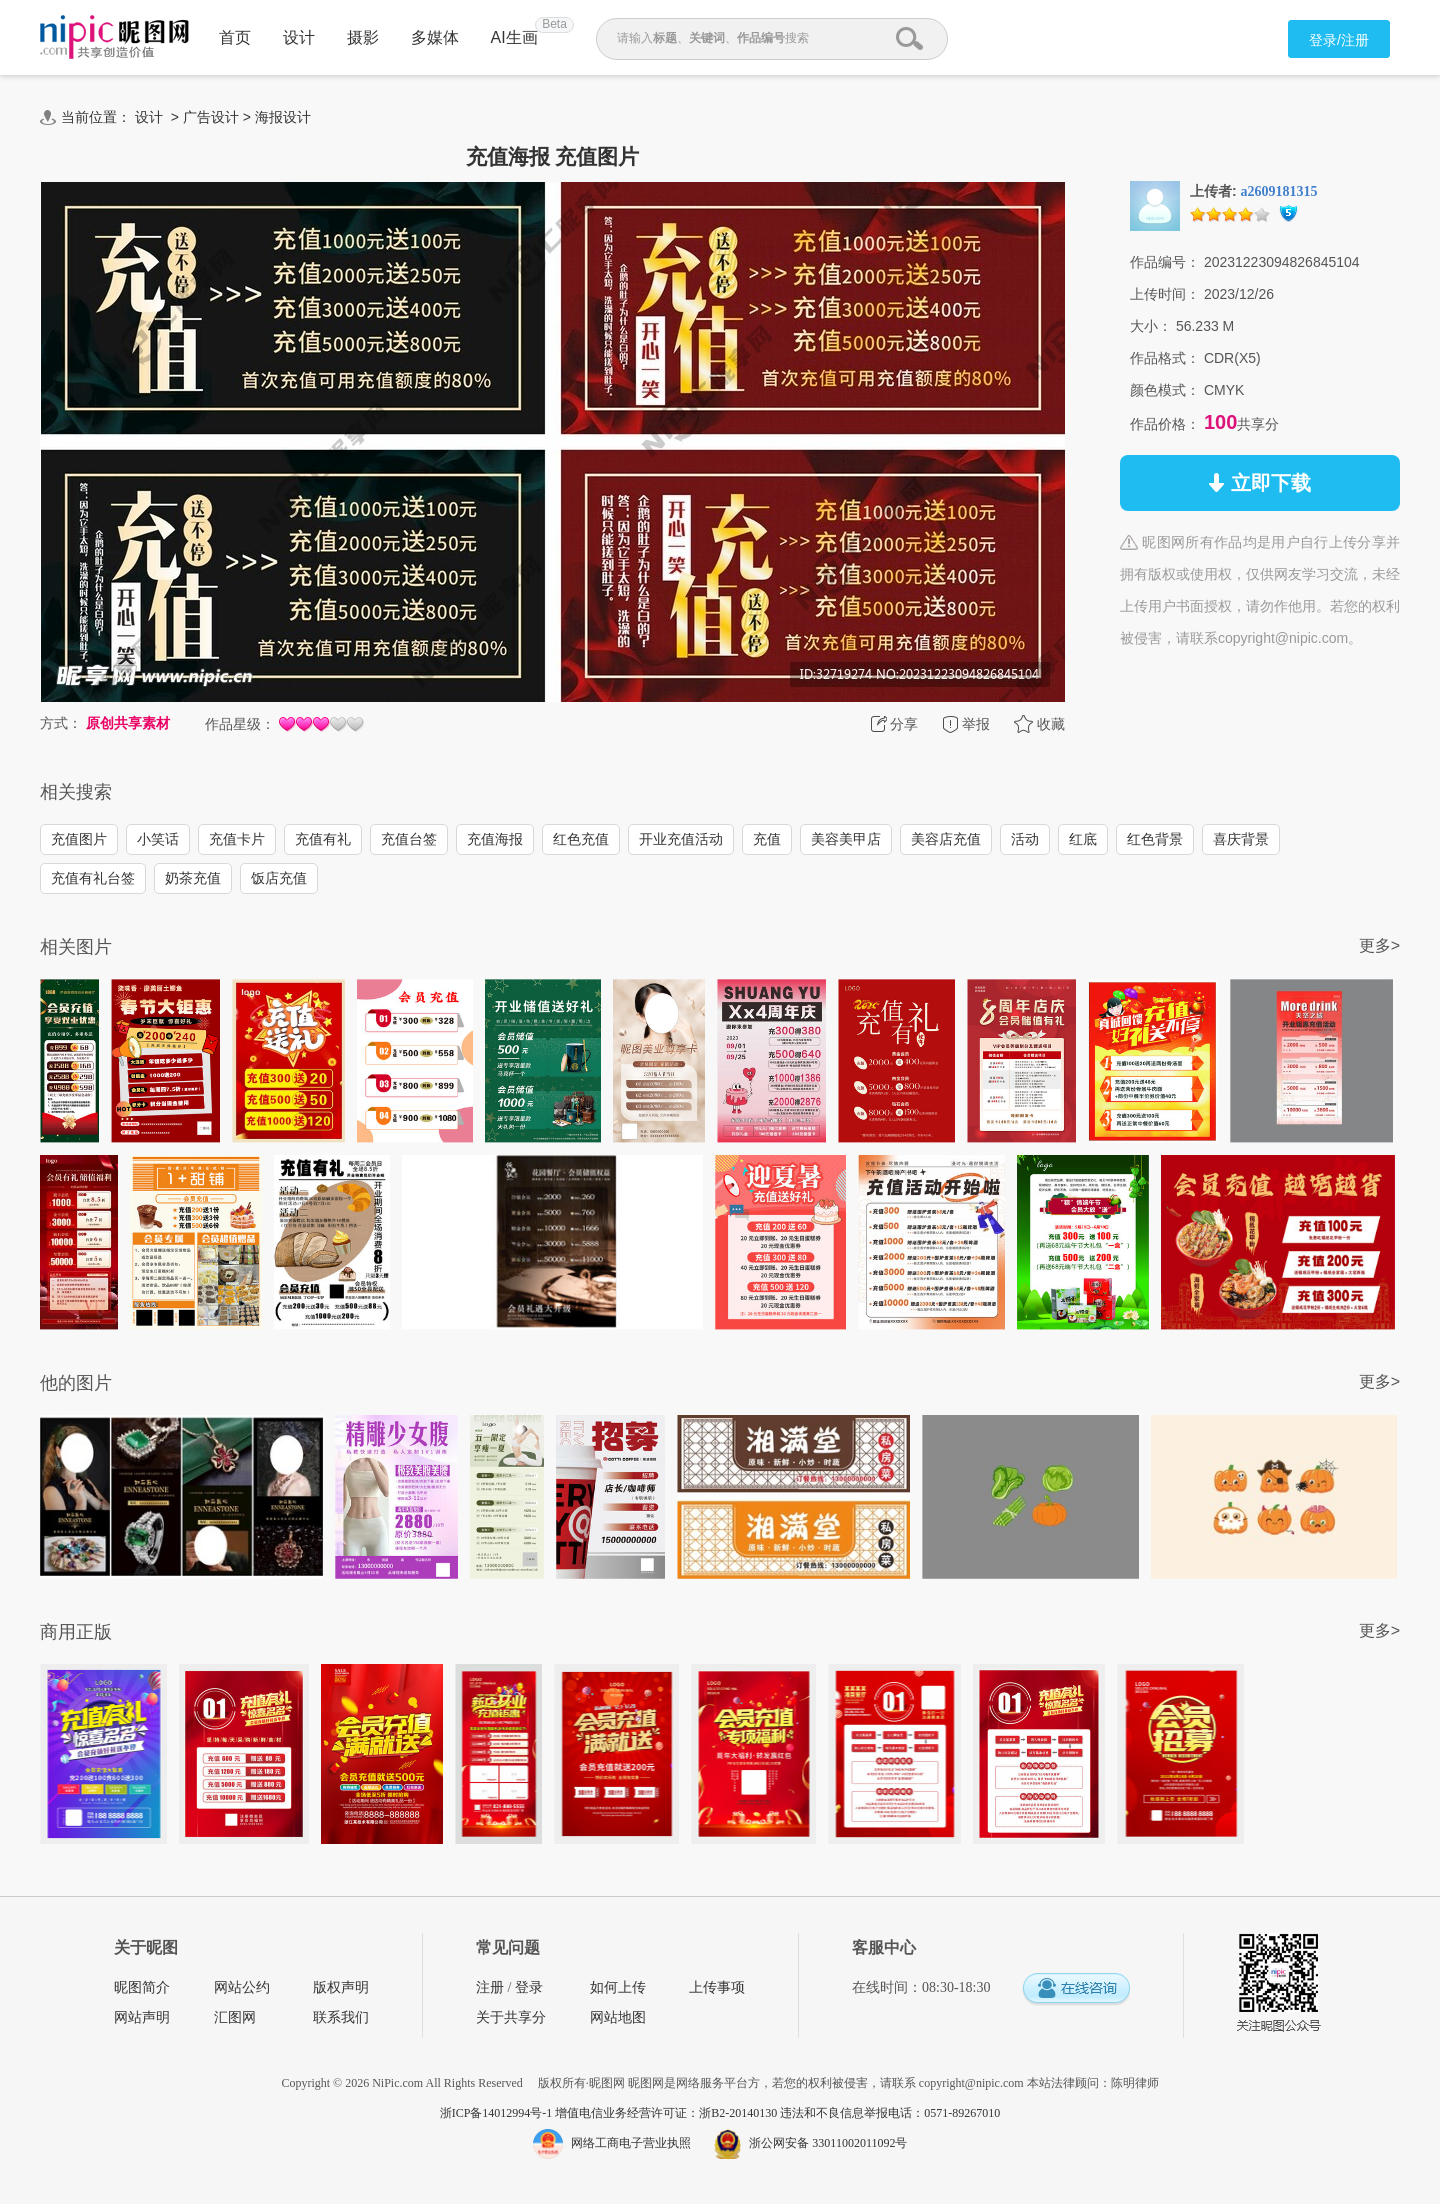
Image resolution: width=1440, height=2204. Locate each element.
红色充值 (581, 839)
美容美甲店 (846, 839)
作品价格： (1165, 424)
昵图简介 (142, 1987)
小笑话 (158, 839)
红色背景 (1155, 839)
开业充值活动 (681, 839)
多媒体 (435, 37)
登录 (529, 1987)
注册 (490, 1987)
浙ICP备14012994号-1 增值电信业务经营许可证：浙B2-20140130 (610, 2113)
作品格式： (1165, 358)
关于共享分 (511, 2017)
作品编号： (1165, 262)
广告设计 (211, 117)
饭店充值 (279, 878)
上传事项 (717, 1987)
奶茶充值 (193, 878)
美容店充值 (946, 839)
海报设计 (283, 117)
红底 (1083, 839)
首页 (235, 37)
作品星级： (240, 724)
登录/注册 (1339, 40)
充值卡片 (237, 839)
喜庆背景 (1241, 839)
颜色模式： (1165, 390)
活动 (1025, 839)
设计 (299, 37)
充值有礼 (323, 839)
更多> (1379, 945)
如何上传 (618, 1987)
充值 (767, 839)
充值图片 (79, 839)
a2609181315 (1279, 191)
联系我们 (341, 2017)
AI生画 (514, 37)
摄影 (363, 37)
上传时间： (1165, 294)
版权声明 (341, 1987)
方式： (61, 723)
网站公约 (242, 1987)
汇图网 (235, 2017)
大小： (1151, 326)
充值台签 (409, 839)
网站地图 (618, 2017)
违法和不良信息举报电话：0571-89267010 (890, 2113)
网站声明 (142, 2017)
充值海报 (495, 839)
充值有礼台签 (93, 878)
